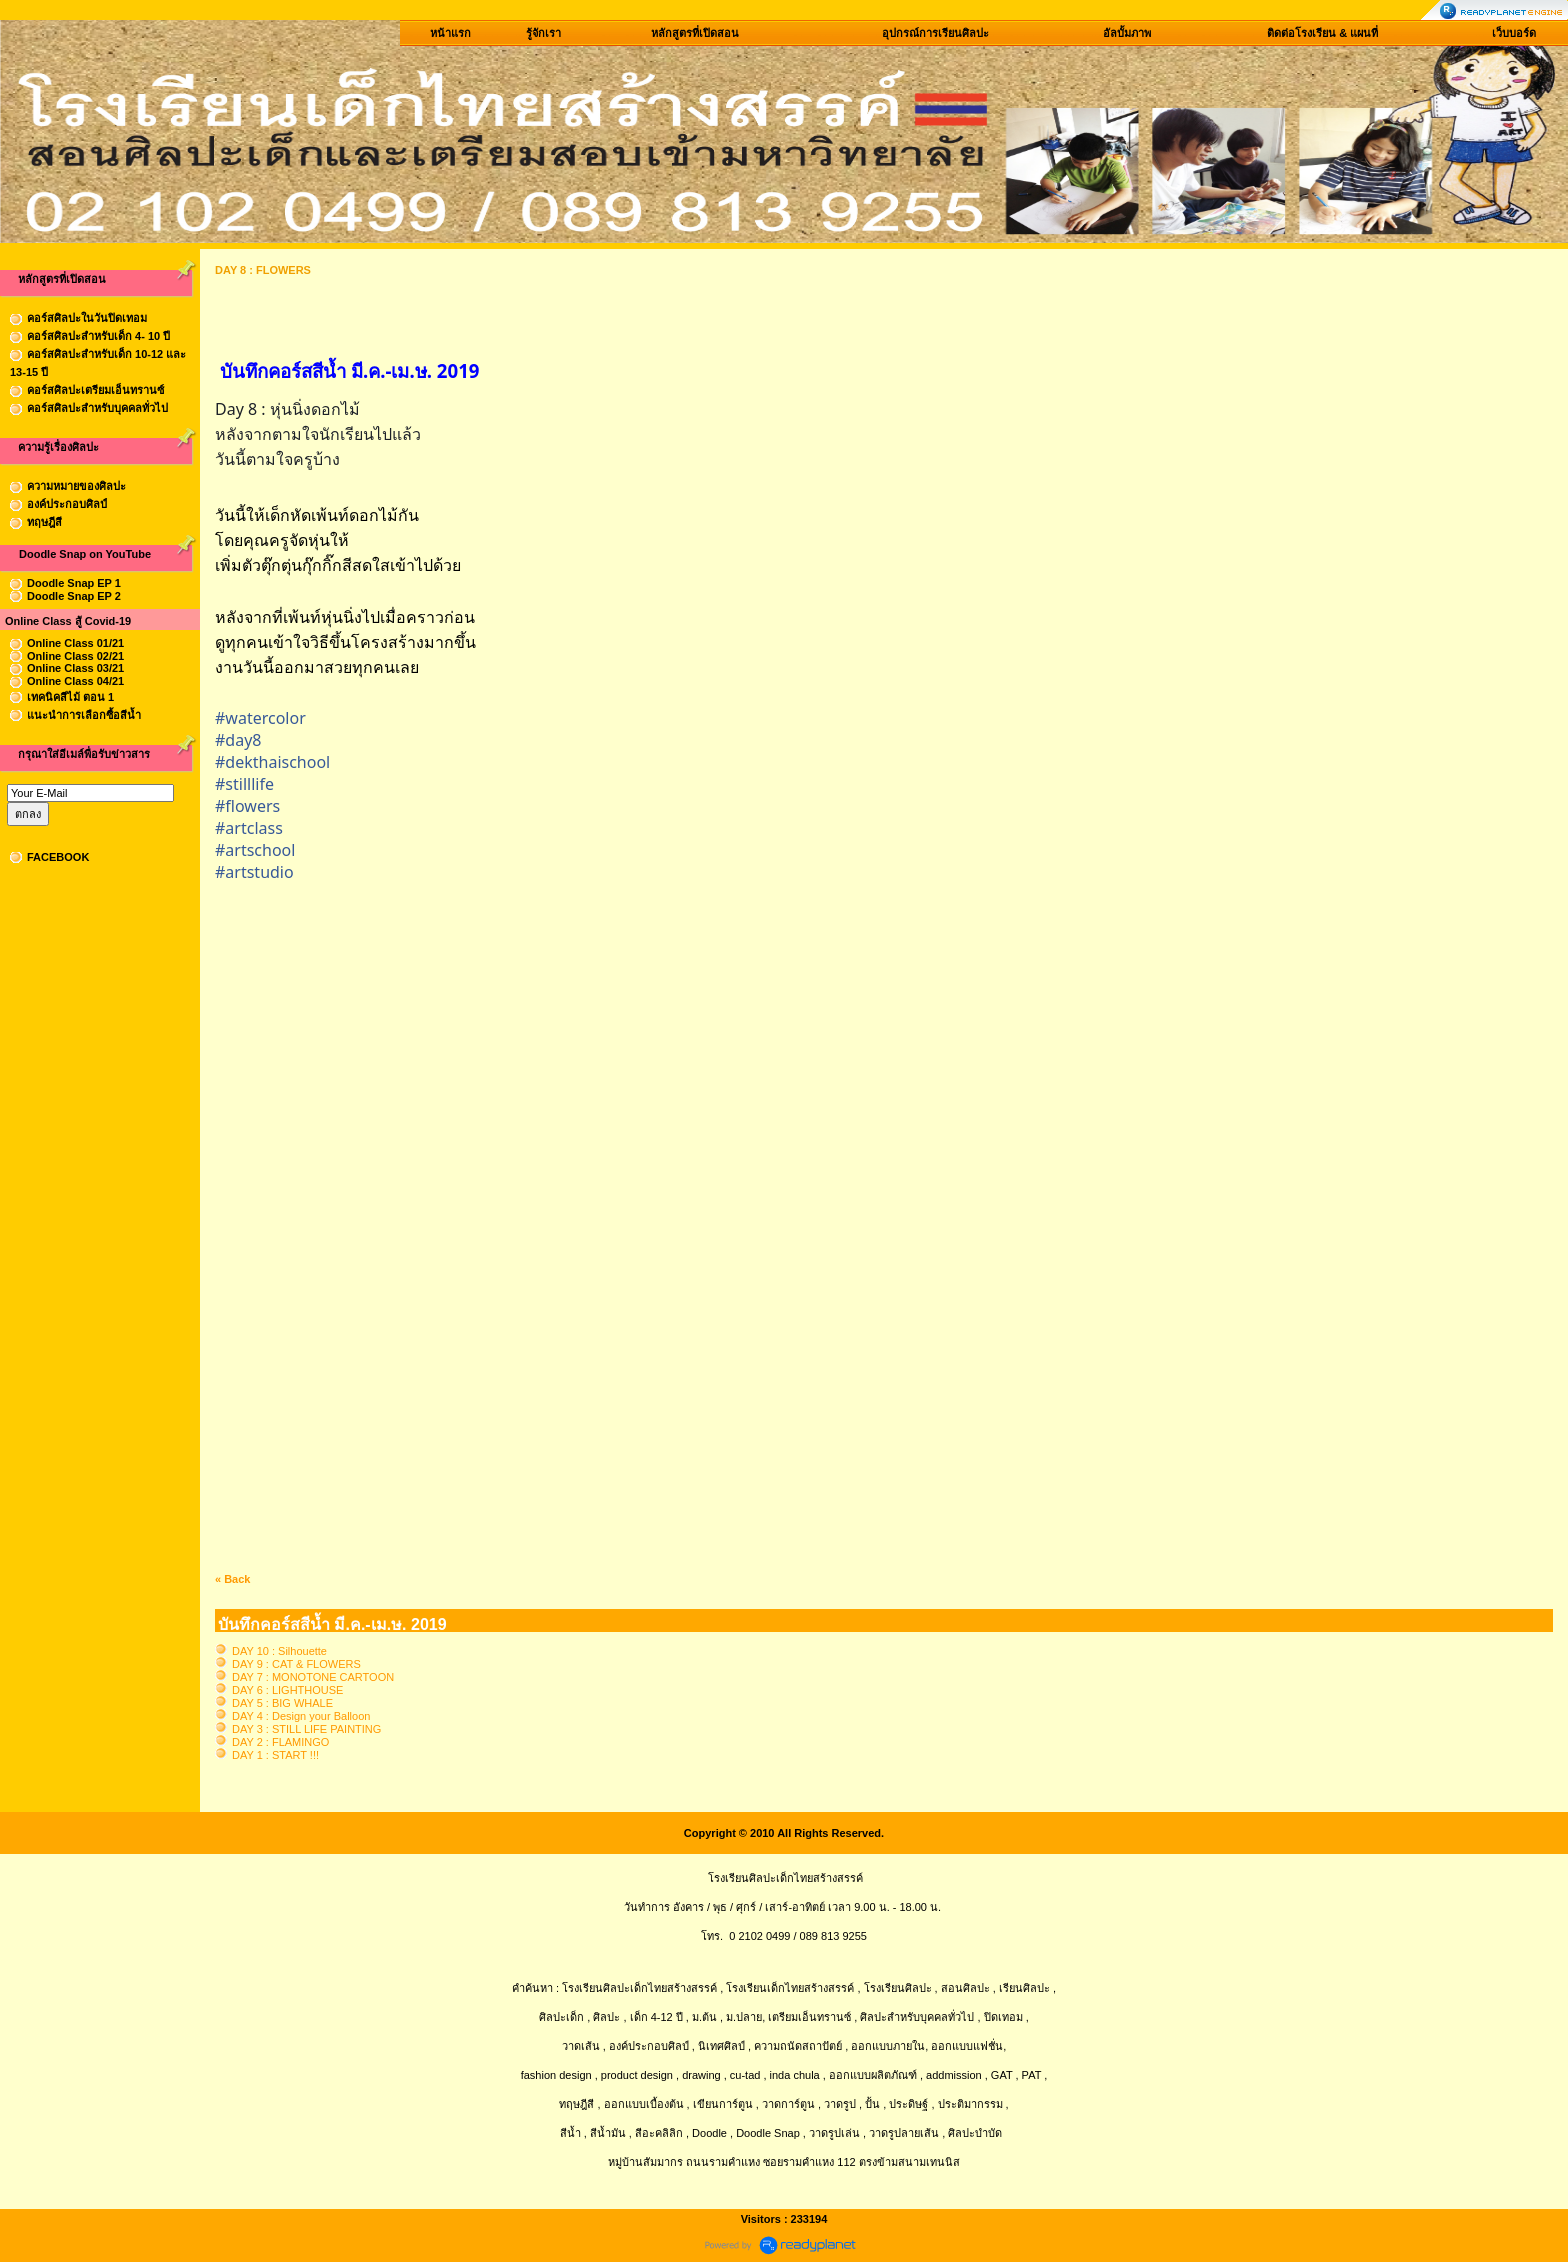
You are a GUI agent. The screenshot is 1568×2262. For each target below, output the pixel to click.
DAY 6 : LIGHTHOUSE (287, 1690)
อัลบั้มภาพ (1127, 33)
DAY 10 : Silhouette (279, 1651)
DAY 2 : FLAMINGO (280, 1742)
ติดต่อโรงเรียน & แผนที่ (1322, 33)
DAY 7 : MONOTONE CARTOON (313, 1677)
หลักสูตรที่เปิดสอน (695, 33)
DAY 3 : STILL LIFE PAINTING (306, 1729)
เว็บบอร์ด (1514, 33)
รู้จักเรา (543, 33)
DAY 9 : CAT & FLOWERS (296, 1664)
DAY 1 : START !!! (275, 1755)
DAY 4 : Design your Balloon (301, 1716)
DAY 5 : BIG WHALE (282, 1703)
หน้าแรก (450, 33)
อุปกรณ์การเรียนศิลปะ (935, 33)
